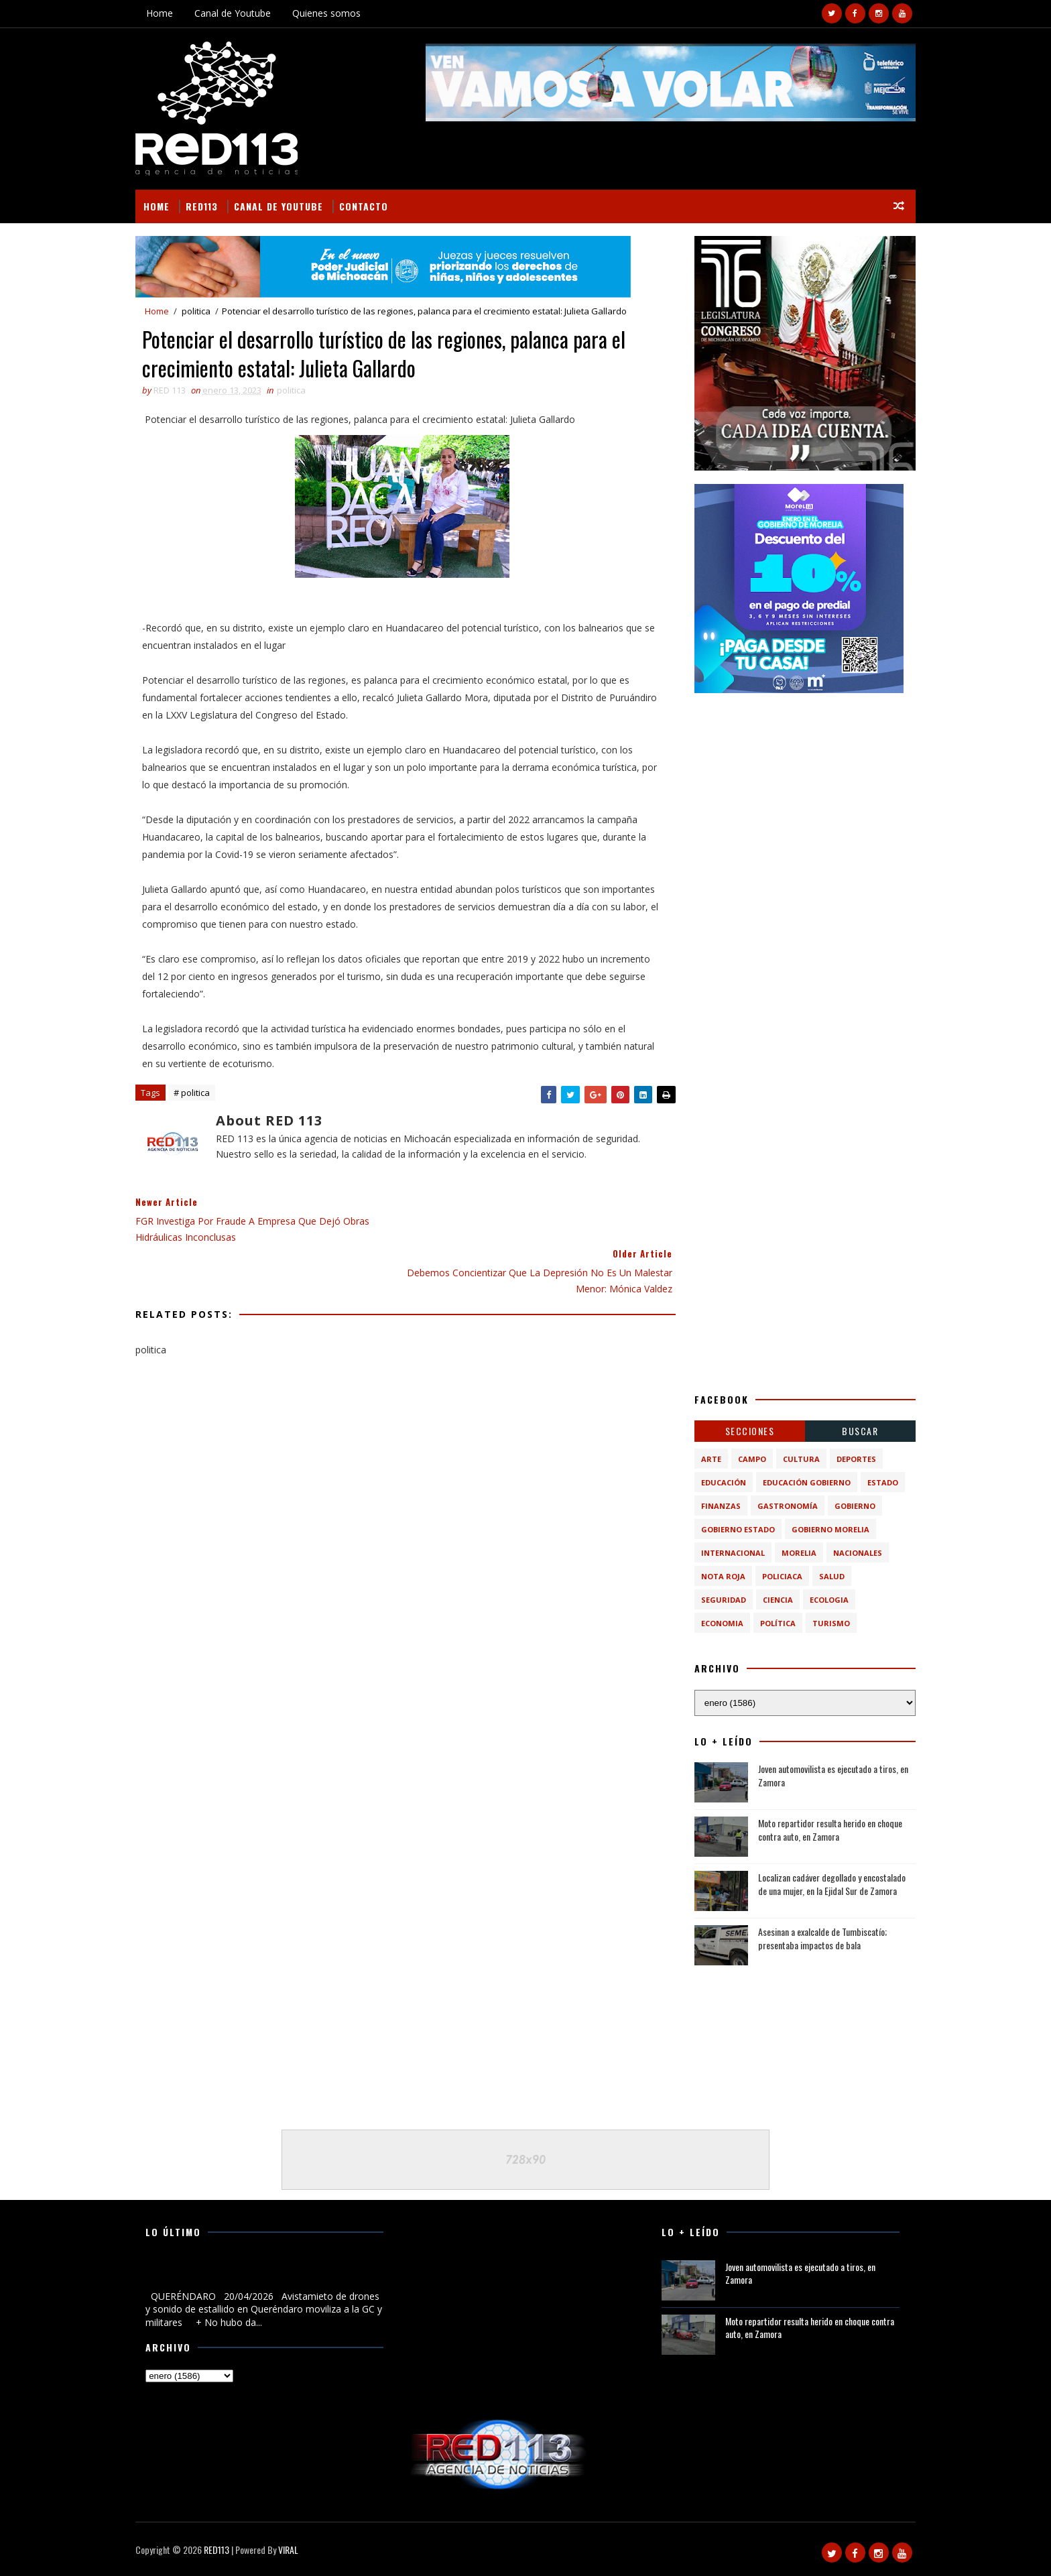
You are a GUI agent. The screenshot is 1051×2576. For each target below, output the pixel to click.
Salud (827, 1576)
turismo (826, 1623)
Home (164, 13)
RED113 (206, 205)
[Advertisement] (800, 790)
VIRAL (293, 2549)
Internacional (728, 1553)
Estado (878, 1482)
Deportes (851, 1459)
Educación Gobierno (802, 1482)
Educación (718, 1482)
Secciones (745, 1431)
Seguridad (718, 1600)
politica (200, 311)
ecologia (824, 1600)
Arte (706, 1459)
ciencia (773, 1600)
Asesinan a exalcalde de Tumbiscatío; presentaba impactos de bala (817, 1938)
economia (717, 1623)
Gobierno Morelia (826, 1529)
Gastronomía (783, 1506)
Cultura (796, 1459)
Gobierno (850, 1506)
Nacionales (852, 1553)
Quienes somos (331, 13)
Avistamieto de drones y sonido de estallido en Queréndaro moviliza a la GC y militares (248, 2274)
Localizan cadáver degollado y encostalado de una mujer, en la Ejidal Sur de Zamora (827, 1884)
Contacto (368, 205)
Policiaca (777, 1576)
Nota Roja (718, 1576)
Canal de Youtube (237, 13)
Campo (747, 1459)
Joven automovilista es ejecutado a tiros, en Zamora (828, 1775)
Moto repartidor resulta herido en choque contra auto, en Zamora (825, 1829)
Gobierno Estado (733, 1529)
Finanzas (716, 1506)
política (773, 1623)
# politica (196, 1094)
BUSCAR (856, 1431)
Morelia (794, 1553)
